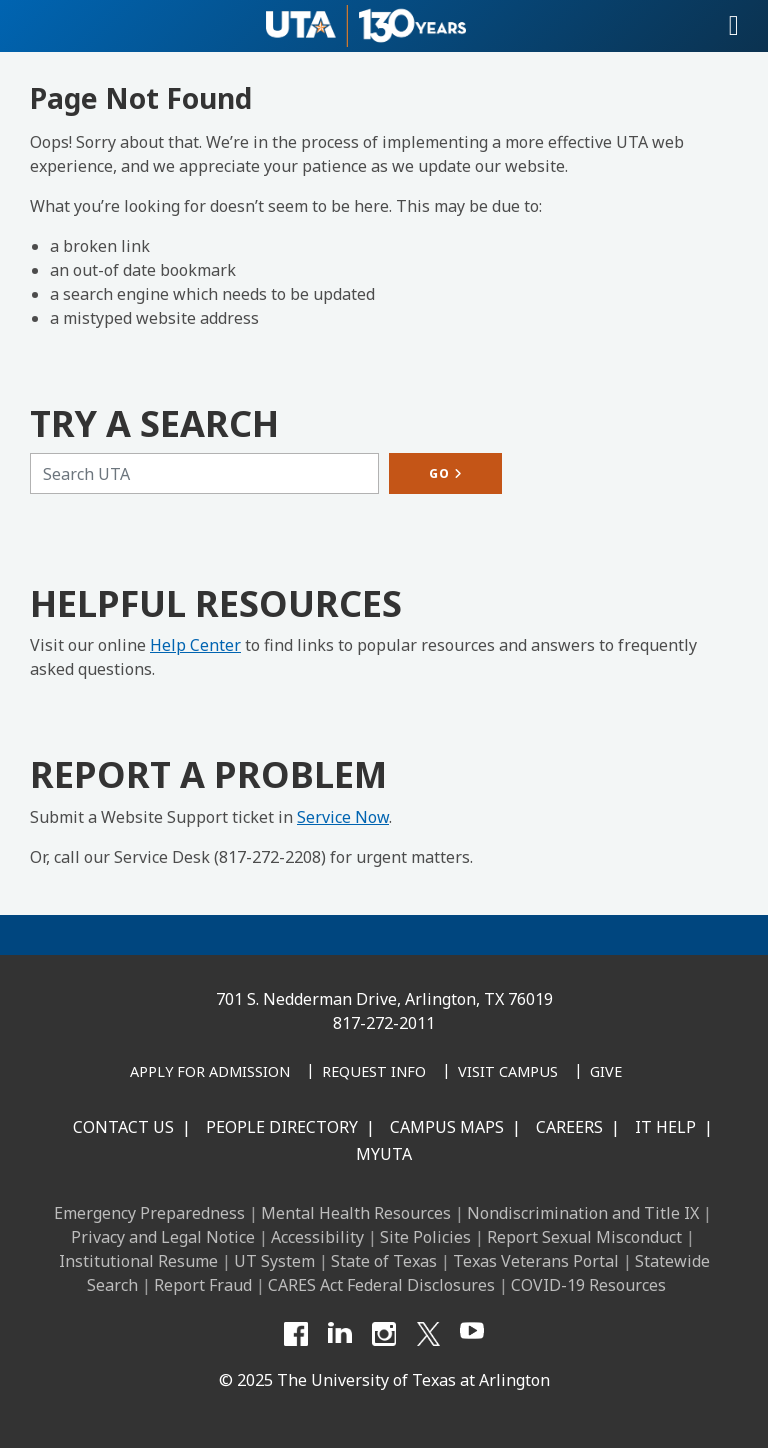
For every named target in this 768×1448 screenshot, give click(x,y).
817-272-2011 (384, 1023)
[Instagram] (384, 1334)
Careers (569, 1127)
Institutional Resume (138, 1261)
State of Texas (384, 1261)
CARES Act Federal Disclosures (381, 1285)
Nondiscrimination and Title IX (583, 1213)
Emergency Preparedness (149, 1213)
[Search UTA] (204, 473)
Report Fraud (203, 1285)
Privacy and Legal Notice (163, 1237)
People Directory (282, 1127)
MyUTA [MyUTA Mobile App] (384, 1154)
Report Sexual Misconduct (584, 1237)
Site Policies (425, 1237)
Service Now (343, 817)
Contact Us (123, 1127)
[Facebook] (296, 1334)
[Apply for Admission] (210, 1073)
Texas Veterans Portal (536, 1261)
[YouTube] (472, 1334)
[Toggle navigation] (734, 26)
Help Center (195, 645)
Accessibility (317, 1237)
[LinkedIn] (340, 1334)
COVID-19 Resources (588, 1285)
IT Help (665, 1127)
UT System (274, 1261)
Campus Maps (447, 1127)
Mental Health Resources (356, 1213)
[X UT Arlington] (428, 1334)
